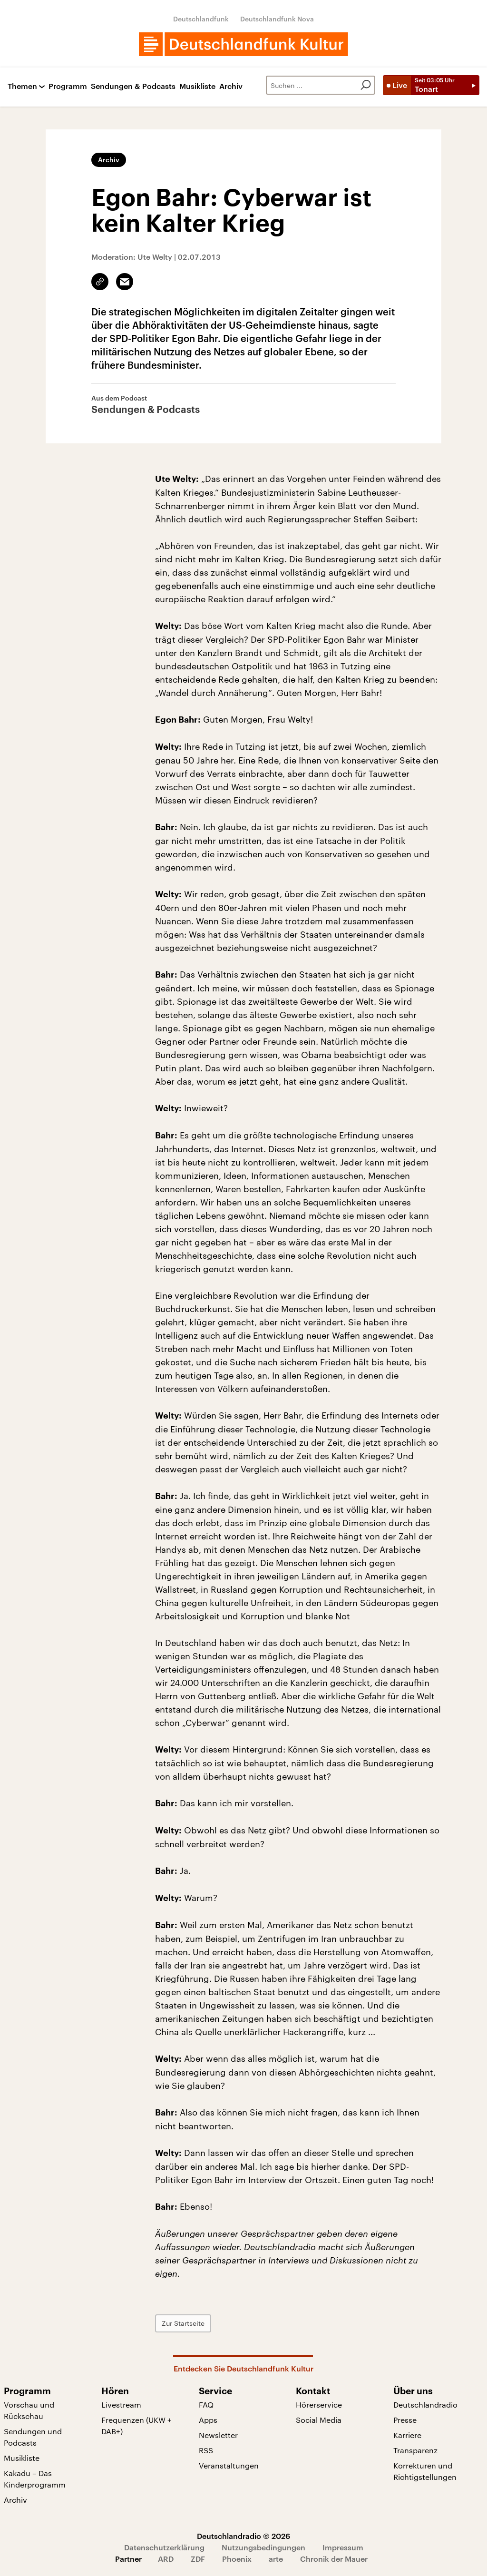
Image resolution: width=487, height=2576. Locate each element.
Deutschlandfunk (201, 19)
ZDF (198, 2558)
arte (276, 2558)
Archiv (231, 86)
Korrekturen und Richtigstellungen (425, 2471)
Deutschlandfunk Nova (277, 19)
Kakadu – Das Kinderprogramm (35, 2478)
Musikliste (197, 86)
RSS (206, 2450)
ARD (166, 2558)
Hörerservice (319, 2404)
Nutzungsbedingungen (263, 2547)
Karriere (407, 2434)
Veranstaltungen (229, 2465)
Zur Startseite (183, 2323)
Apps (208, 2419)
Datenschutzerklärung (164, 2547)
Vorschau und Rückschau (29, 2410)
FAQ (206, 2404)
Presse (405, 2419)
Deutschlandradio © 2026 (243, 2535)
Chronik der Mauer (334, 2558)
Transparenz (415, 2450)
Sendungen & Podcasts (133, 86)
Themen (22, 86)
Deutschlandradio (425, 2404)
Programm (68, 86)
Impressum (342, 2547)
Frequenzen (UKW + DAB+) (136, 2425)
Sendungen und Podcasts (33, 2437)
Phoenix (237, 2558)
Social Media (318, 2419)
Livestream (121, 2404)
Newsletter (218, 2434)
